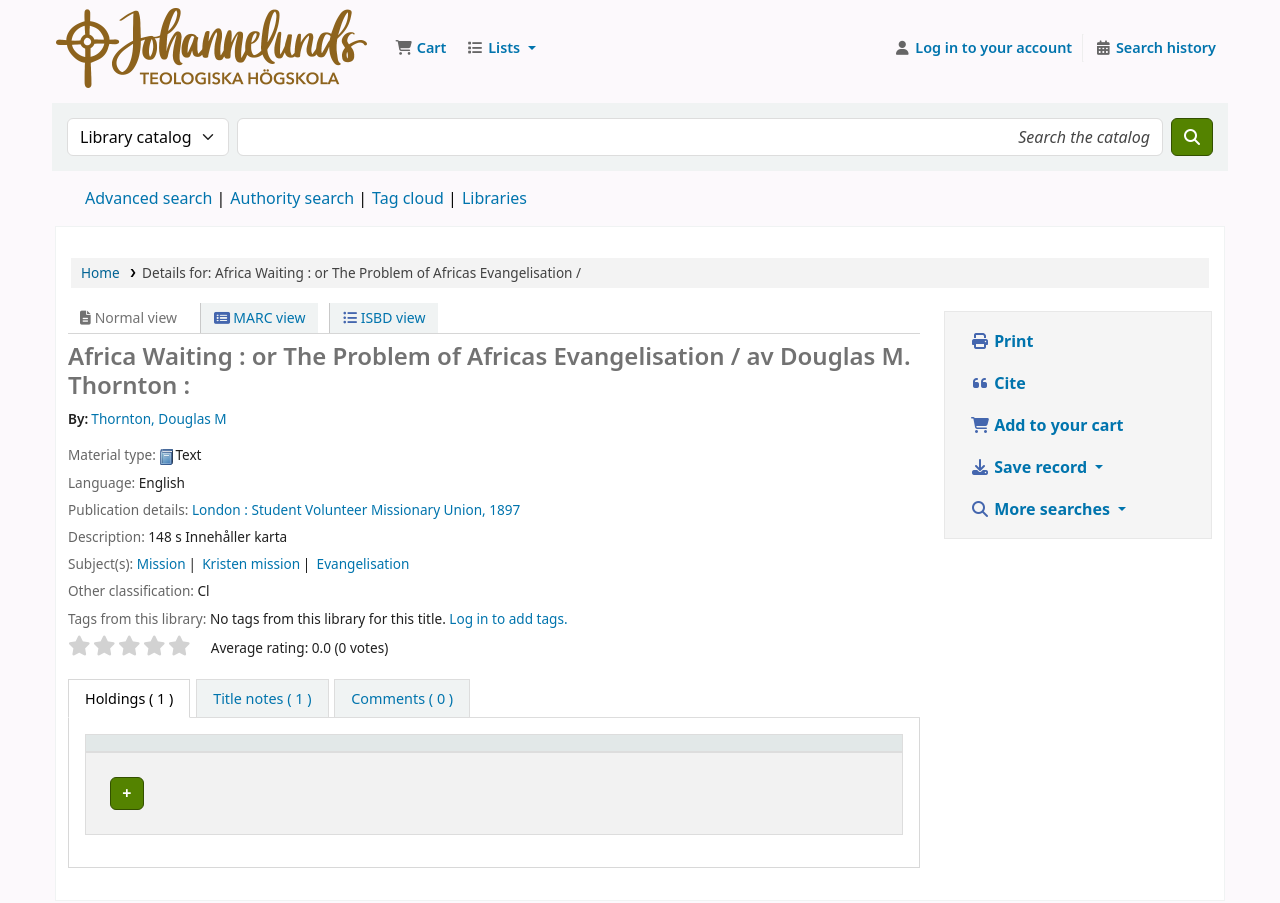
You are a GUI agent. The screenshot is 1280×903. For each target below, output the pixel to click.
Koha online (211, 48)
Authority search (292, 198)
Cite (998, 383)
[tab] (262, 699)
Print (1001, 341)
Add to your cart (1047, 425)
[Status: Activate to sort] (846, 753)
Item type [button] (129, 752)
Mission (161, 563)
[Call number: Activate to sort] (703, 753)
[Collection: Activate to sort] (541, 753)
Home (100, 272)
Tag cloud (408, 198)
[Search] (1192, 137)
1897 (504, 509)
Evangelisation (363, 563)
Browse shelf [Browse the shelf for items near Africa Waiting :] (689, 790)
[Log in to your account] (983, 48)
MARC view (260, 317)
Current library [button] (333, 752)
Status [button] (820, 752)
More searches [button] (1042, 509)
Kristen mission (251, 563)
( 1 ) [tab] (129, 698)
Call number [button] (668, 752)
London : (220, 509)
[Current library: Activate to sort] (368, 753)
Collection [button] (511, 752)
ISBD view (384, 317)
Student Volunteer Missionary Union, (368, 509)
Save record (1030, 467)
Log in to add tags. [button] (508, 618)
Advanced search (148, 198)
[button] (420, 48)
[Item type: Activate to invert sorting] (179, 753)
